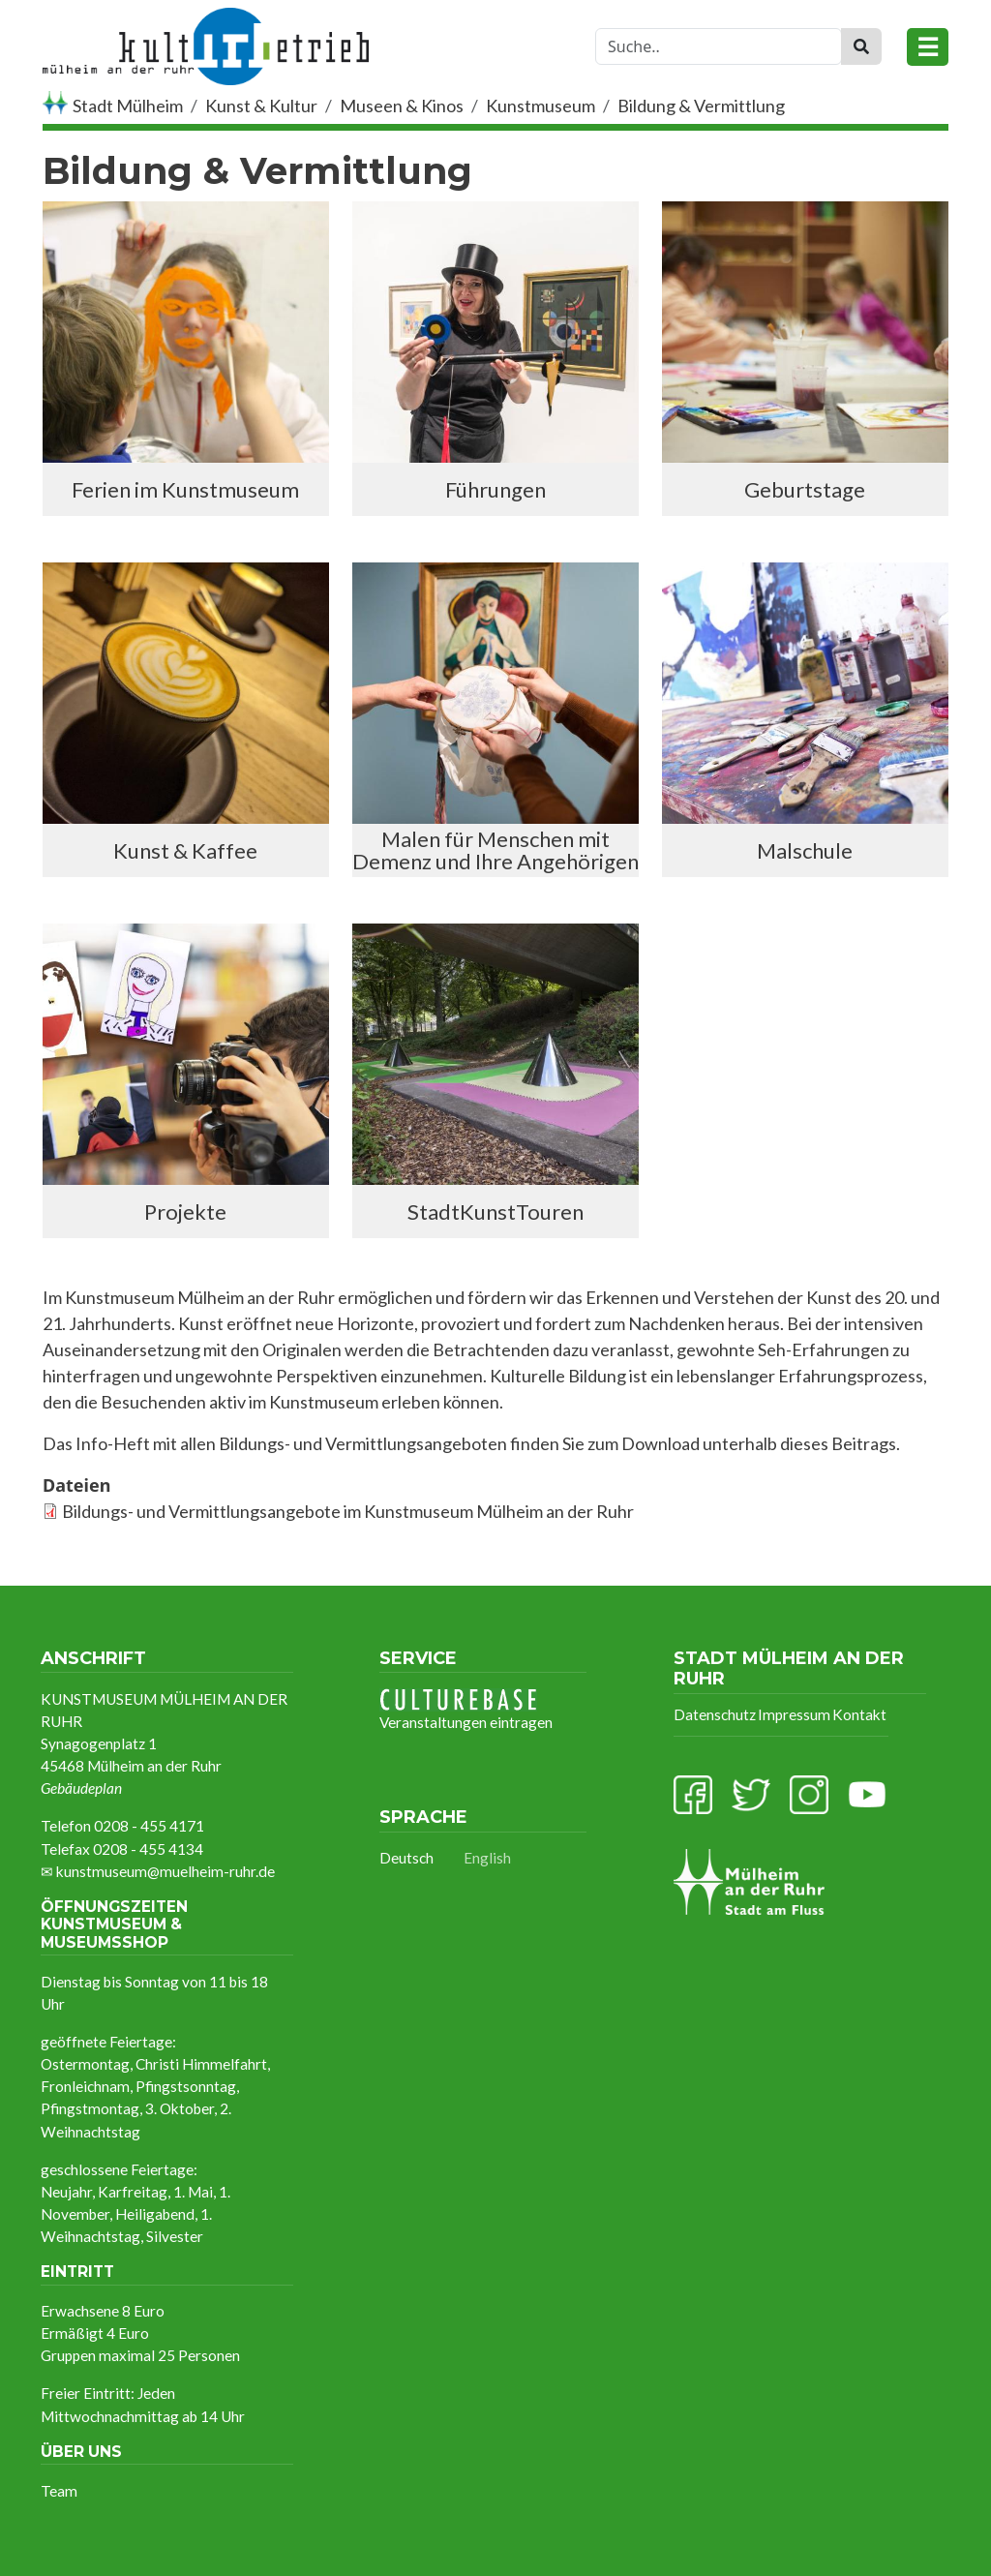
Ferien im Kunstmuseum (185, 489)
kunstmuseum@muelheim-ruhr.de (165, 1871)
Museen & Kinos (402, 105)
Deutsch (406, 1857)
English (487, 1857)
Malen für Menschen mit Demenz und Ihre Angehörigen (495, 850)
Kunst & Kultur (261, 105)
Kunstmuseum (540, 105)
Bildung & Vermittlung (701, 105)
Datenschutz (715, 1714)
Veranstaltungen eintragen (466, 1709)
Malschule (805, 850)
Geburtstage (804, 489)
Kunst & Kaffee (185, 850)
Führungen (495, 489)
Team (59, 2491)
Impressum (794, 1714)
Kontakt (859, 1714)
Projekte (185, 1211)
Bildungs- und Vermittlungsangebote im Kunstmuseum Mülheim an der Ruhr (348, 1511)
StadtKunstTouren (495, 1211)
